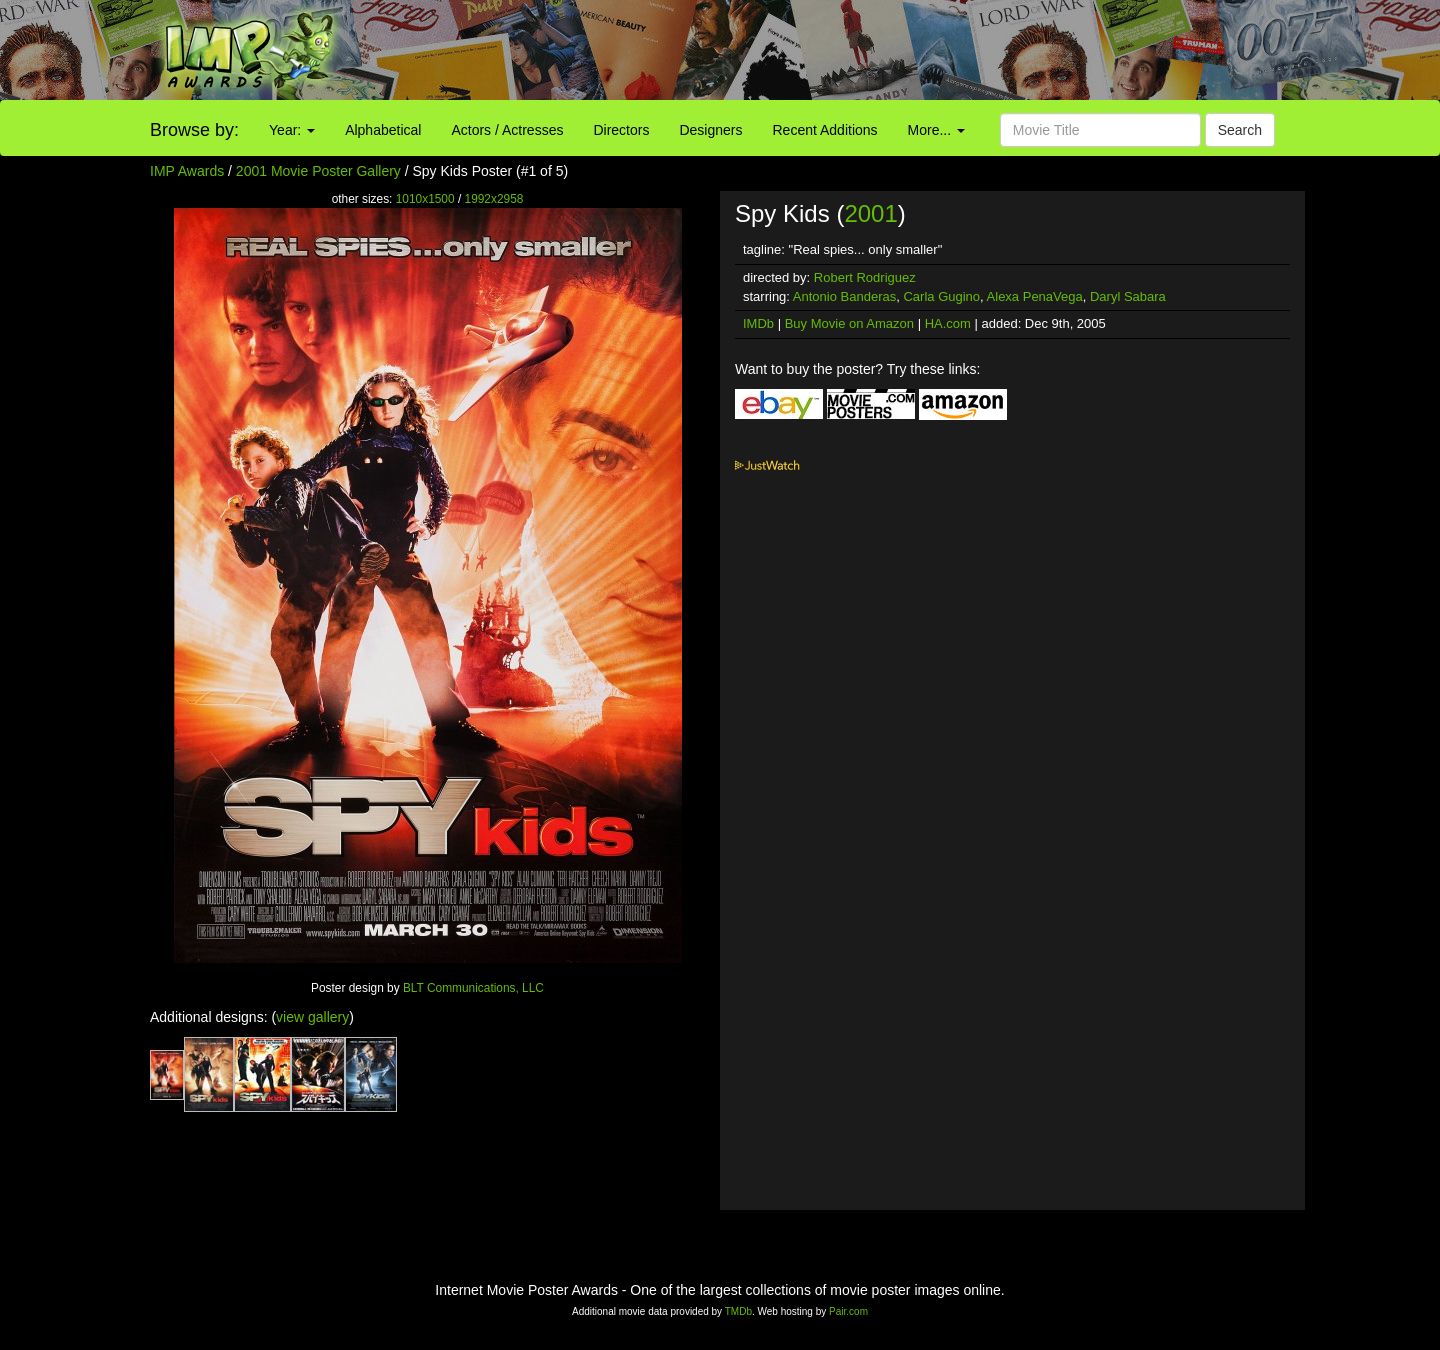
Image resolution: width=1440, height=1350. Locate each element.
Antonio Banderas (844, 296)
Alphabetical (383, 130)
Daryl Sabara (1128, 296)
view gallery (312, 1017)
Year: (292, 130)
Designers (710, 130)
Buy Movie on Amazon (849, 323)
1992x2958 (494, 199)
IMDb (758, 323)
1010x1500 (425, 199)
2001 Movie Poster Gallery (318, 171)
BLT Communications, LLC (473, 988)
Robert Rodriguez (865, 277)
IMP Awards (187, 171)
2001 (870, 213)
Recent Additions (825, 130)
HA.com (948, 323)
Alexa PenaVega (1035, 296)
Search (1240, 130)
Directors (621, 130)
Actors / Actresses (507, 130)
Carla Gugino (941, 296)
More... (936, 130)
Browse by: (194, 130)
